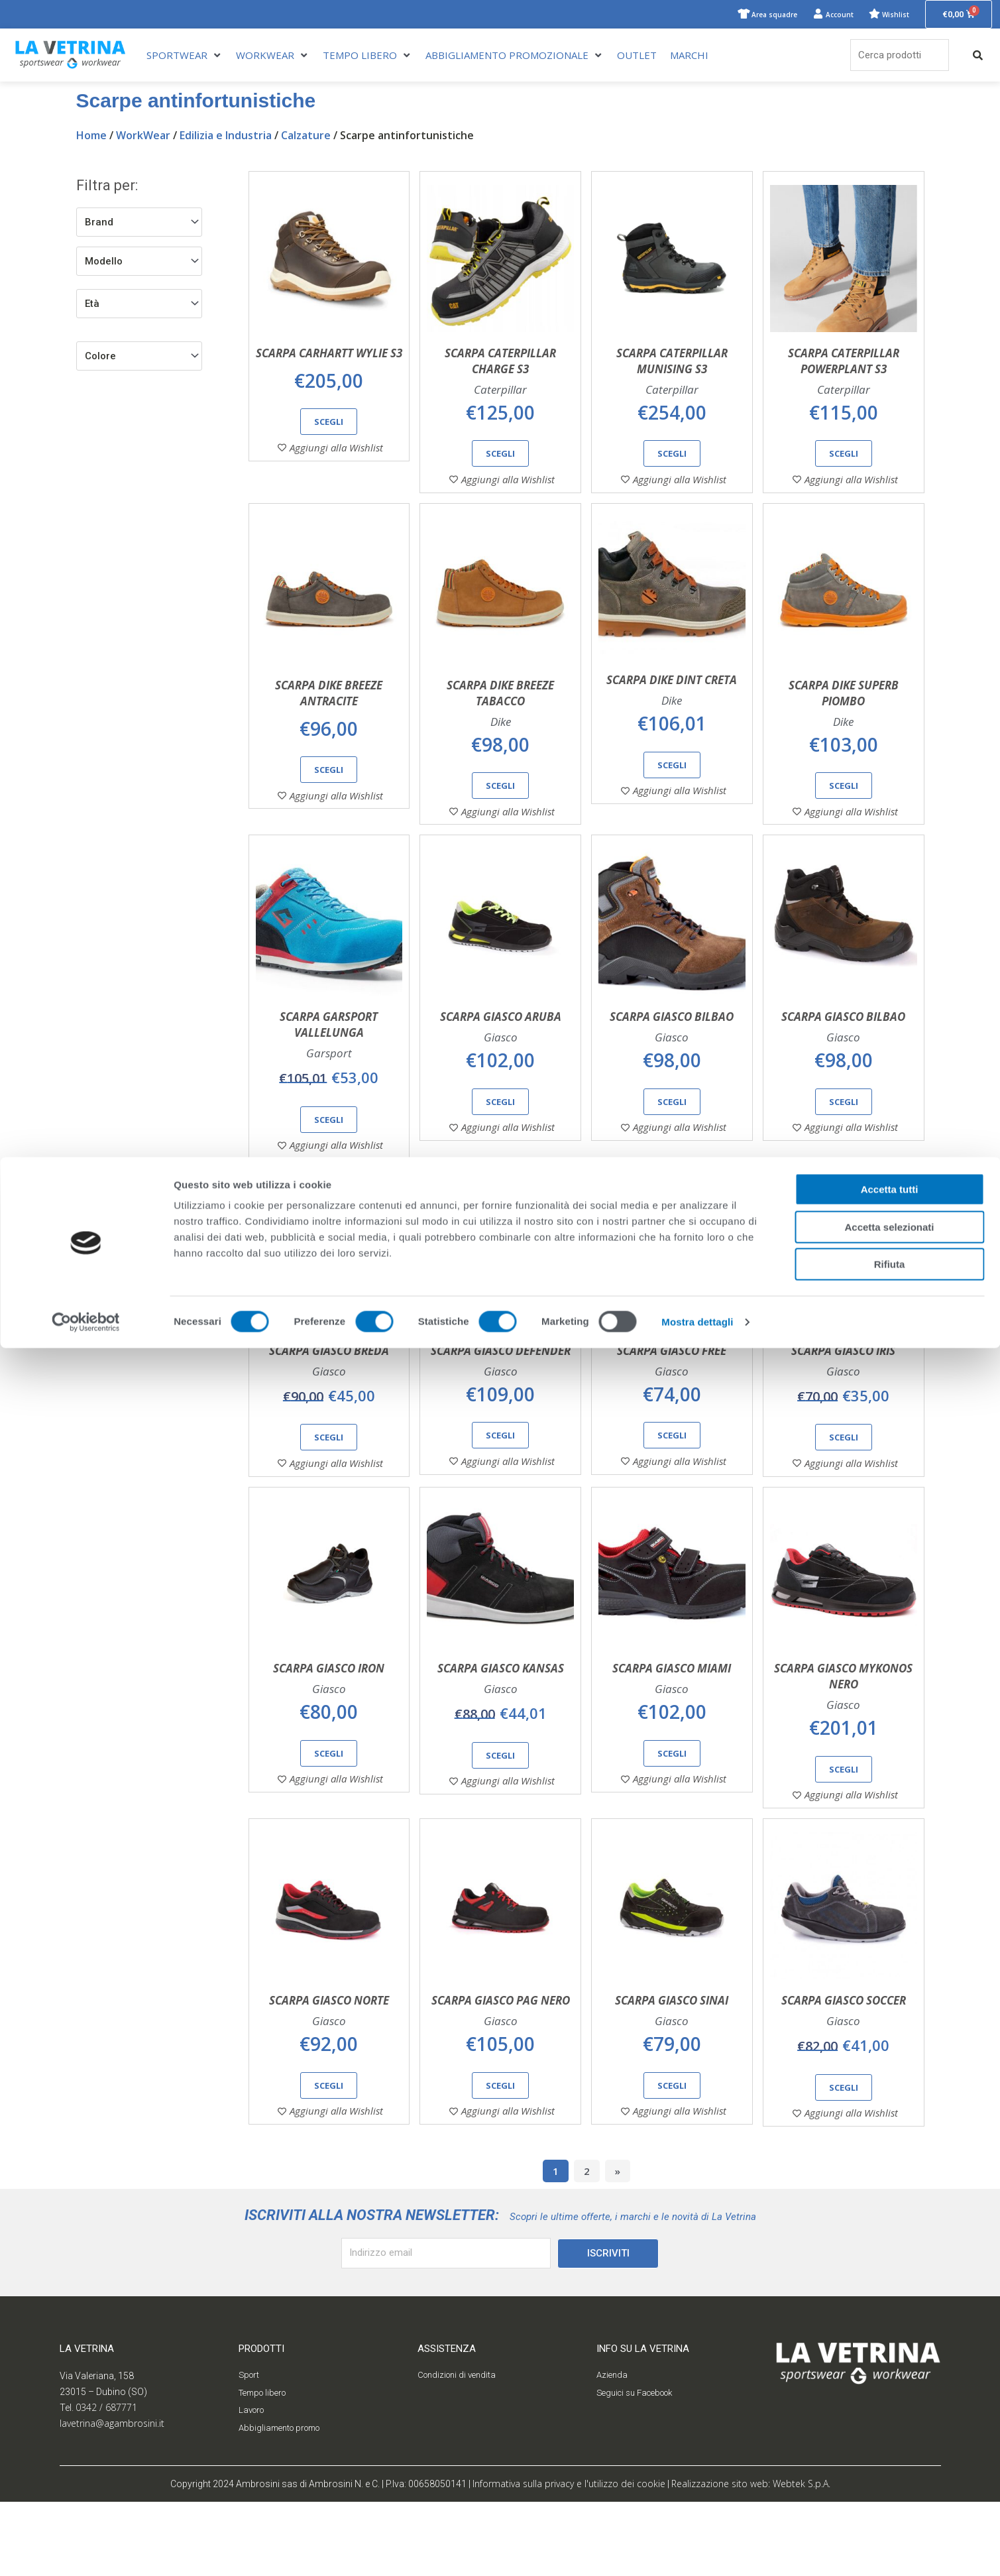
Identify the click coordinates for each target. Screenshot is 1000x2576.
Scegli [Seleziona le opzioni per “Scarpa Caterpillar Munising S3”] (672, 455)
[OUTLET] (636, 57)
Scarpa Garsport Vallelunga (329, 1055)
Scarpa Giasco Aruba (500, 1047)
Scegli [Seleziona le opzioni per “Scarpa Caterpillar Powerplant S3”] (843, 455)
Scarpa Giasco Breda (329, 1396)
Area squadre (735, 14)
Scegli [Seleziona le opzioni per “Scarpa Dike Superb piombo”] (843, 802)
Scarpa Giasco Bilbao (672, 1047)
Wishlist (883, 14)
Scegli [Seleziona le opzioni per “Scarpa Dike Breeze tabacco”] (500, 802)
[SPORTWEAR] (184, 57)
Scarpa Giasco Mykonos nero (843, 1737)
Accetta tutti (889, 2417)
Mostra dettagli (697, 2549)
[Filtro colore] (139, 358)
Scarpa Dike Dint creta (671, 696)
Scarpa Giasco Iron (328, 1729)
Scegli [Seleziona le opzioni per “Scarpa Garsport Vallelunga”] (328, 1151)
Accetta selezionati (889, 2455)
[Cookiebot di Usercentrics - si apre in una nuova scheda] (86, 2550)
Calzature (306, 137)
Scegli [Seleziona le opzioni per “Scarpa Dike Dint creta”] (672, 782)
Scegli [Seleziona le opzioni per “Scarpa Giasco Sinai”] (672, 2160)
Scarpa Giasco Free (671, 1396)
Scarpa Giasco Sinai (671, 2075)
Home (91, 137)
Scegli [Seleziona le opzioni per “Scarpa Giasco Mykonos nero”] (843, 1830)
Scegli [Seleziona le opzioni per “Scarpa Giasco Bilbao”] (672, 1133)
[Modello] (139, 263)
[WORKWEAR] (272, 57)
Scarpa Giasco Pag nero (500, 2075)
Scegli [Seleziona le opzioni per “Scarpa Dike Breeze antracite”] (328, 786)
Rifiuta (889, 2492)
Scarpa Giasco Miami (671, 1729)
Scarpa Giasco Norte (329, 2075)
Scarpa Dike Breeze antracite (328, 709)
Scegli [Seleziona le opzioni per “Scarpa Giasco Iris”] (843, 1484)
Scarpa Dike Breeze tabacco (500, 709)
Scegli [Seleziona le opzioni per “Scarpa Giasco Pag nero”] (500, 2160)
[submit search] (978, 57)
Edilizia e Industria (226, 137)
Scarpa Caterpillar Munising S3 (672, 363)
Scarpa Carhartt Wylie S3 (329, 355)
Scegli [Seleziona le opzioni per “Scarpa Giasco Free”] (672, 1482)
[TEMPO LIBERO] (367, 57)
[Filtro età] (139, 305)
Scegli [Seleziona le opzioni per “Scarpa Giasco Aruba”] (500, 1133)
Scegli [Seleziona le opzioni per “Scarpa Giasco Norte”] (328, 2160)
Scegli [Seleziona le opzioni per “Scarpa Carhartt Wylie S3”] (328, 424)
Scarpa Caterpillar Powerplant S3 (843, 363)
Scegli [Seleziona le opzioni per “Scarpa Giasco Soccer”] (843, 2162)
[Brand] (139, 224)
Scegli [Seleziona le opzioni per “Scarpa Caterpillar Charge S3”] (500, 455)
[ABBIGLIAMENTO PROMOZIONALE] (514, 57)
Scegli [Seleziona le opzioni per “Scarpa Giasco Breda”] (328, 1484)
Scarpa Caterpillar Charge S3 (500, 363)
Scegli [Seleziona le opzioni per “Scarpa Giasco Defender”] (500, 1482)
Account (816, 14)
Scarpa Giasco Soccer (843, 2075)
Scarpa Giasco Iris (843, 1396)
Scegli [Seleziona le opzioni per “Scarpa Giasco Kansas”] (500, 1816)
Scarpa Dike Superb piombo (844, 709)
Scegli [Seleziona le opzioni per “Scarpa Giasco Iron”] (328, 1814)
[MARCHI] (689, 57)
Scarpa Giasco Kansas (500, 1729)
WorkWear (143, 137)
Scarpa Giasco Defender (501, 1396)
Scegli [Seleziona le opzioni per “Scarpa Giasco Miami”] (672, 1814)
